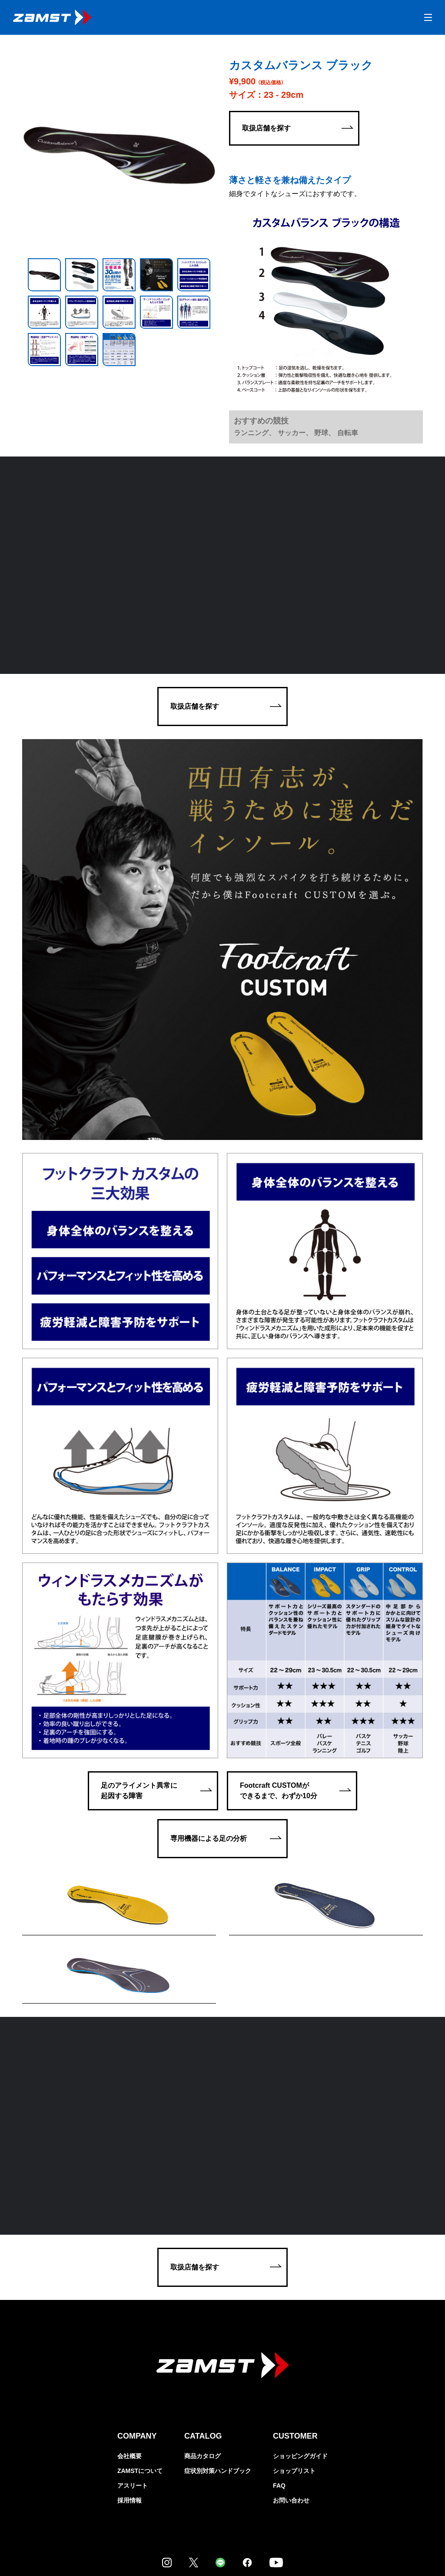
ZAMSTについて (140, 2390)
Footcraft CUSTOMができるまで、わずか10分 (278, 1666)
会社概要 (129, 2376)
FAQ (279, 2405)
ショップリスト (294, 2390)
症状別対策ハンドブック (217, 2390)
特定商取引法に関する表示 (78, 2546)
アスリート (132, 2405)
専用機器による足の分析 (208, 1714)
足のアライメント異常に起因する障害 (139, 1666)
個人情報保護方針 (26, 2546)
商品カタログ (202, 2376)
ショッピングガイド (300, 2376)
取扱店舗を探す (266, 128)
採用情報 (129, 2420)
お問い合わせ (291, 2420)
